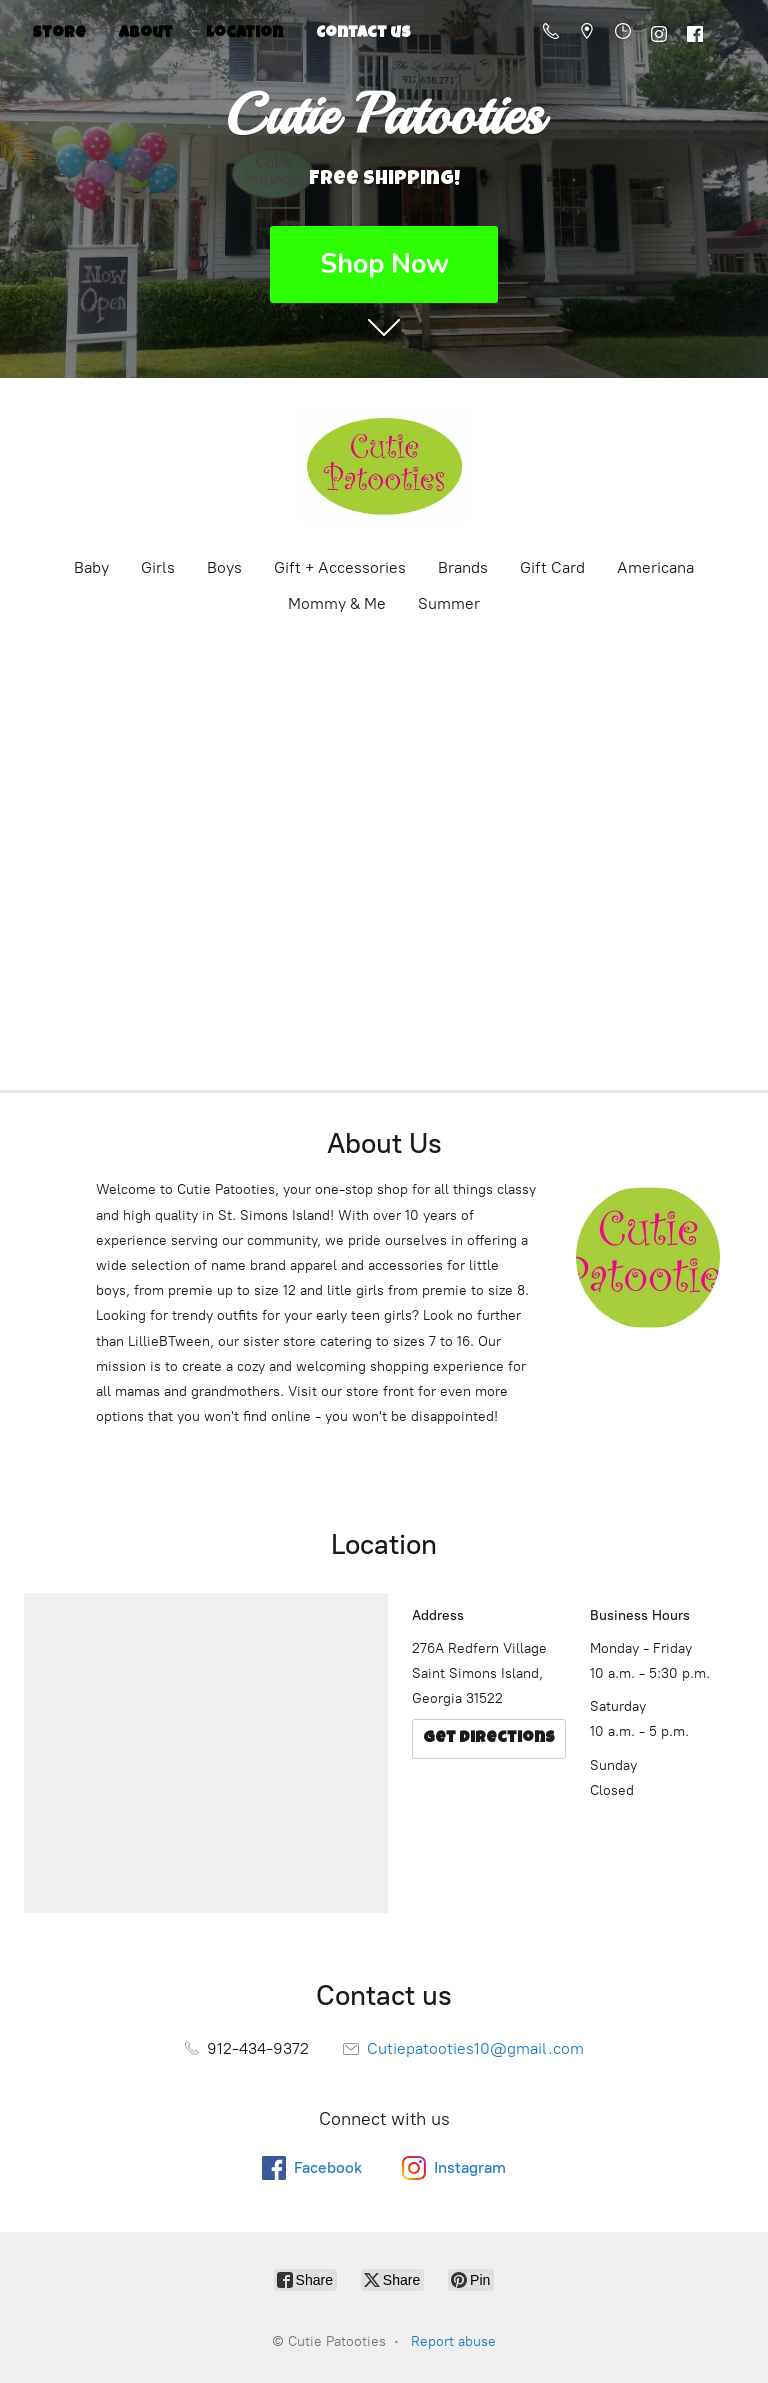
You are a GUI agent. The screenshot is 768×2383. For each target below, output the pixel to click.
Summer (449, 603)
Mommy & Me (337, 603)
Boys (224, 567)
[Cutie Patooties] (384, 466)
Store (59, 34)
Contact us (363, 34)
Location (244, 34)
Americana (655, 567)
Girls (158, 567)
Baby (91, 567)
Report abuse (453, 2341)
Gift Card (552, 567)
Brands (463, 567)
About (146, 34)
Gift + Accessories (340, 567)
